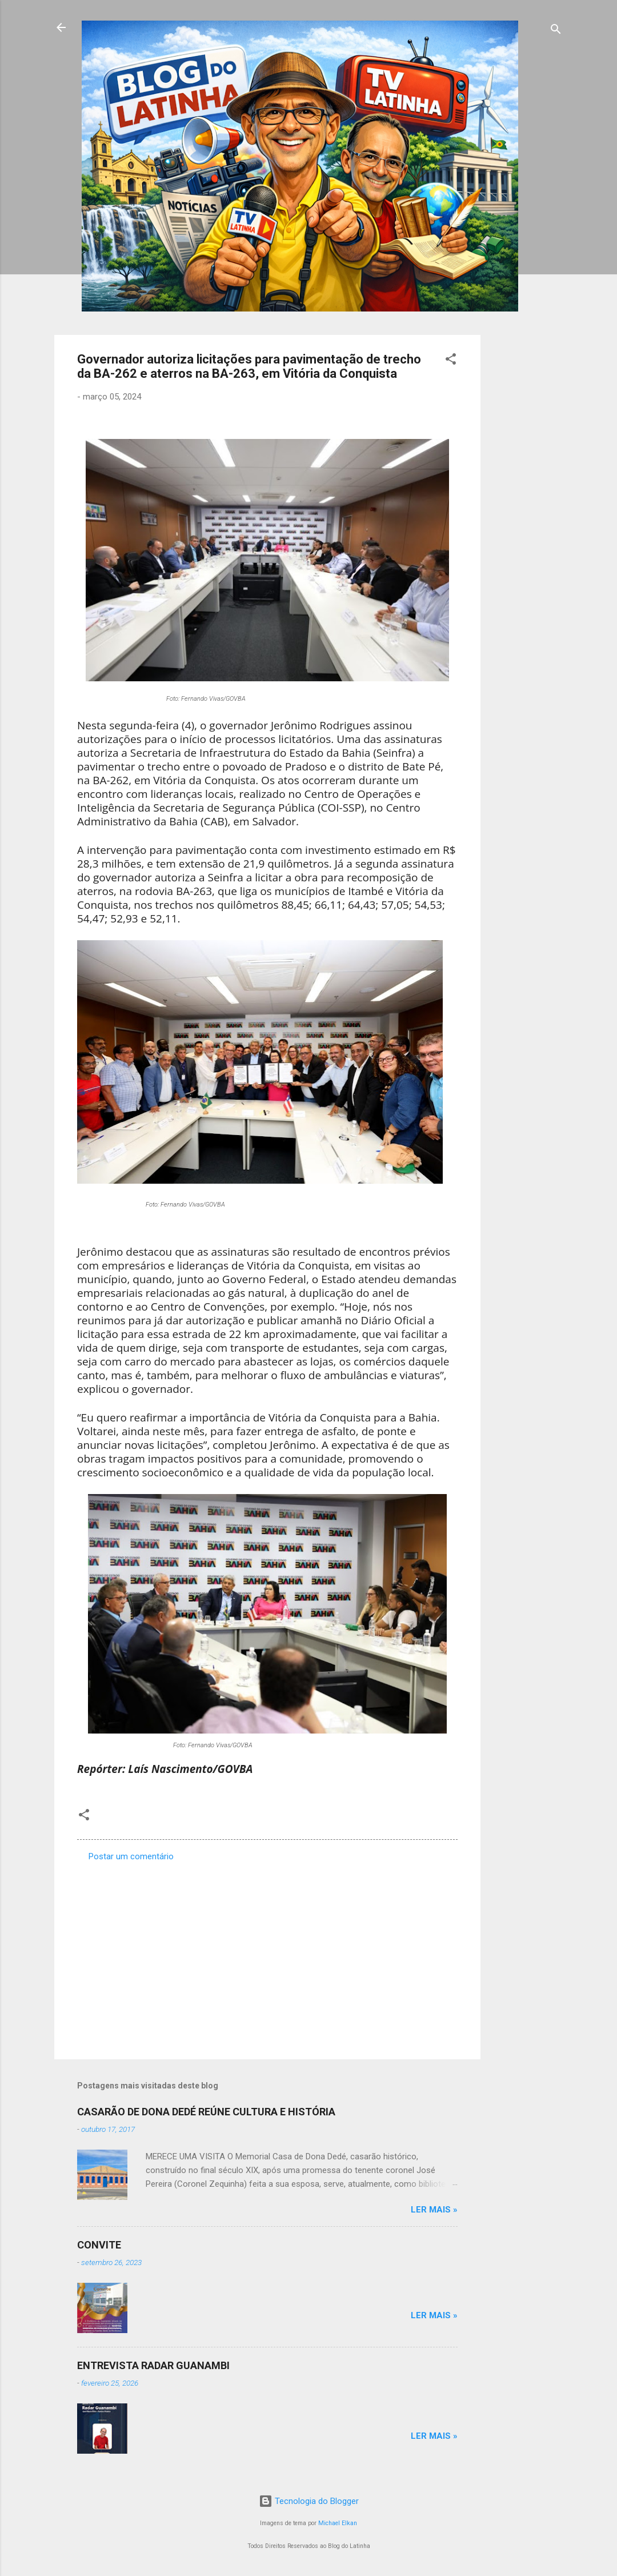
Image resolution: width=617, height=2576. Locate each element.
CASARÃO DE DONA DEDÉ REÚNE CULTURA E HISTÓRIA (206, 2112)
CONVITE (99, 2245)
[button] (451, 361)
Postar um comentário (131, 1856)
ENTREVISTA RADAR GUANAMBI (153, 2365)
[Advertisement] (526, 506)
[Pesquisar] (556, 31)
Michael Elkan (337, 2523)
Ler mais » (434, 2209)
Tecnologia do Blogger (309, 2501)
